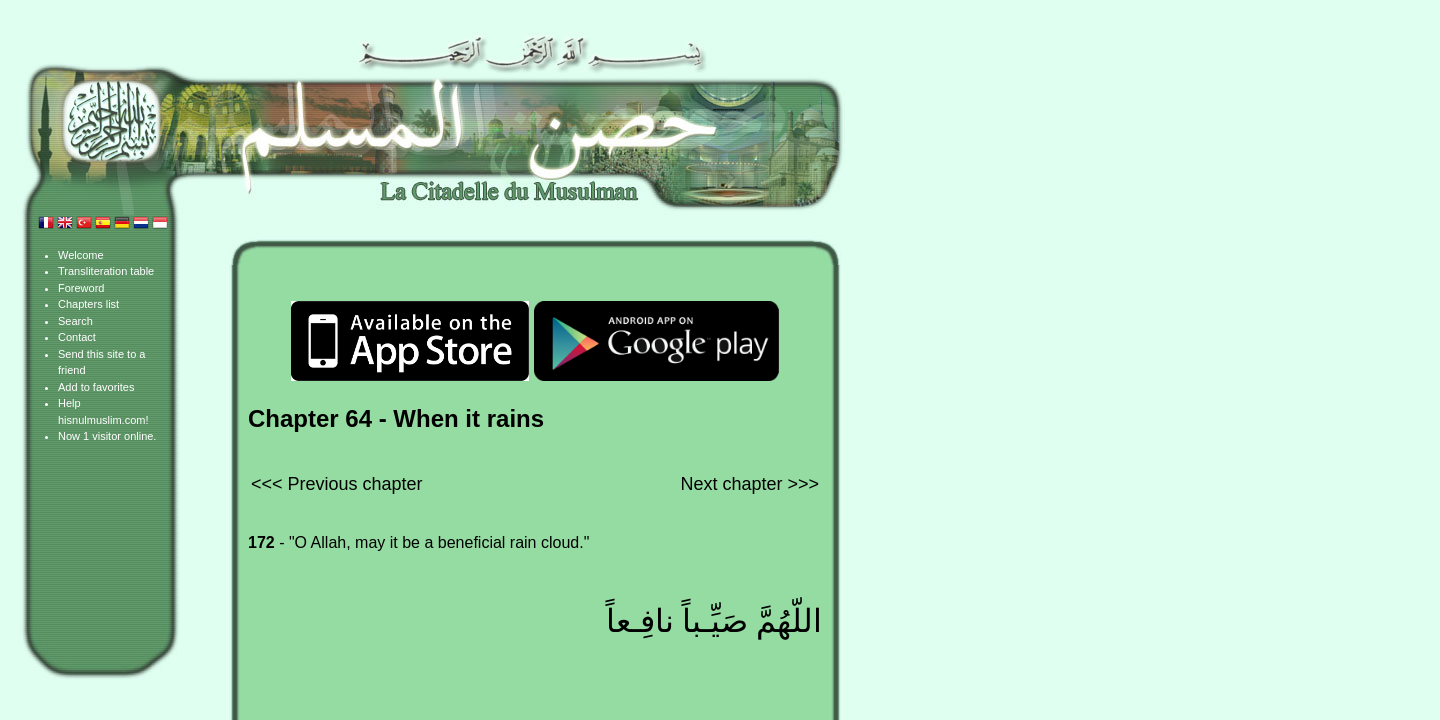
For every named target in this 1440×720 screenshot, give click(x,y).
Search (75, 321)
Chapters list (88, 304)
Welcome (81, 255)
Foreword (81, 288)
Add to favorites (96, 387)
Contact (77, 337)
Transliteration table (106, 271)
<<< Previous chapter (337, 484)
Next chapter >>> (749, 484)
